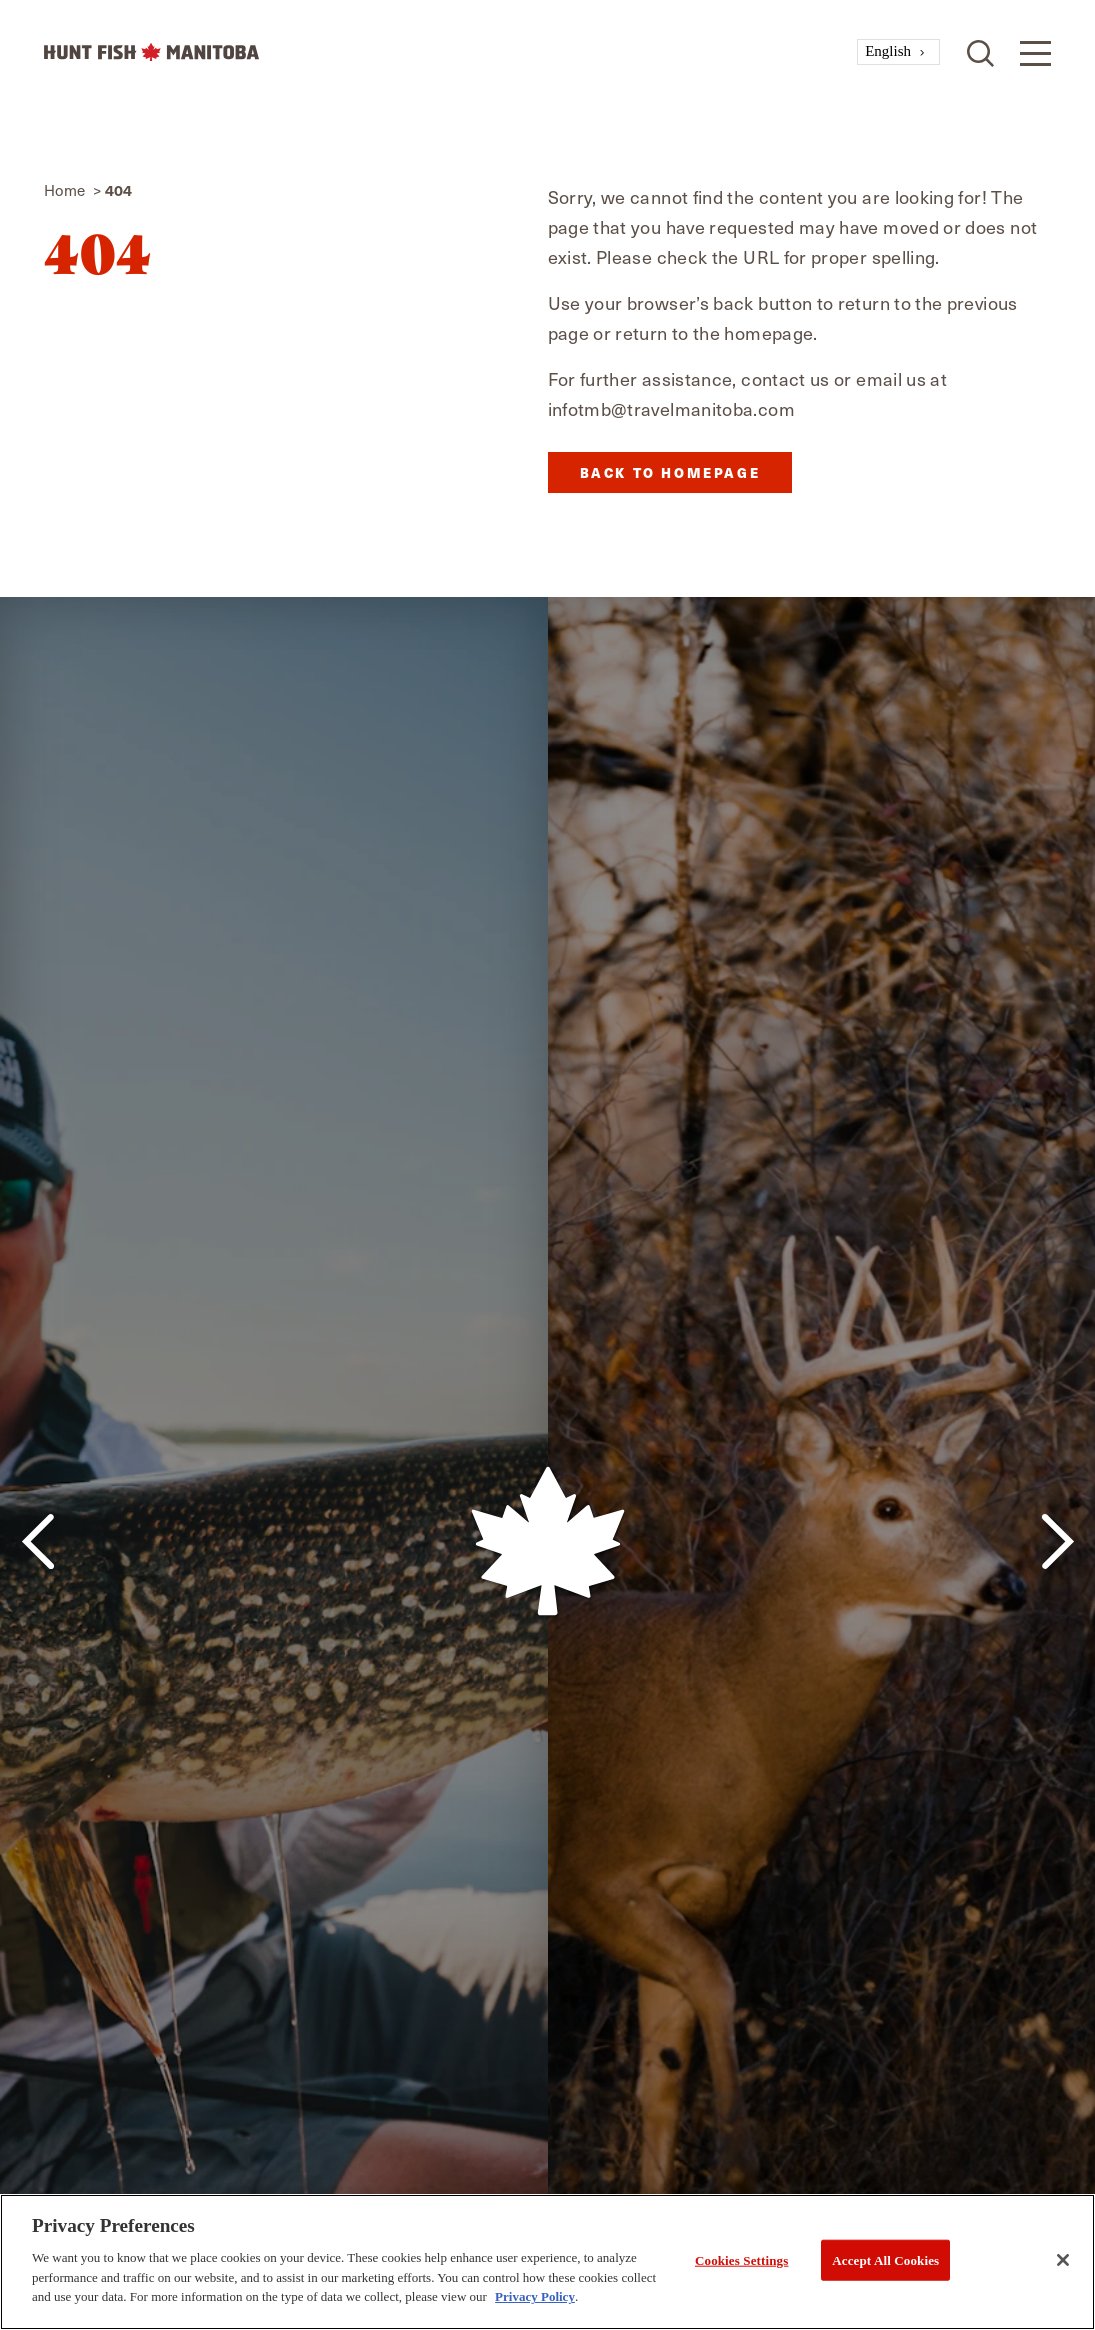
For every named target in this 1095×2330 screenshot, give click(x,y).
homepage (768, 332)
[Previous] (37, 1541)
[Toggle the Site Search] (980, 51)
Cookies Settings (741, 2259)
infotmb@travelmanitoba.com (671, 408)
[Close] (1063, 2260)
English (888, 51)
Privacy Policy (535, 2296)
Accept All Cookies (885, 2259)
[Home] (450, 52)
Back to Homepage (670, 472)
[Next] (1057, 1541)
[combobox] (898, 52)
